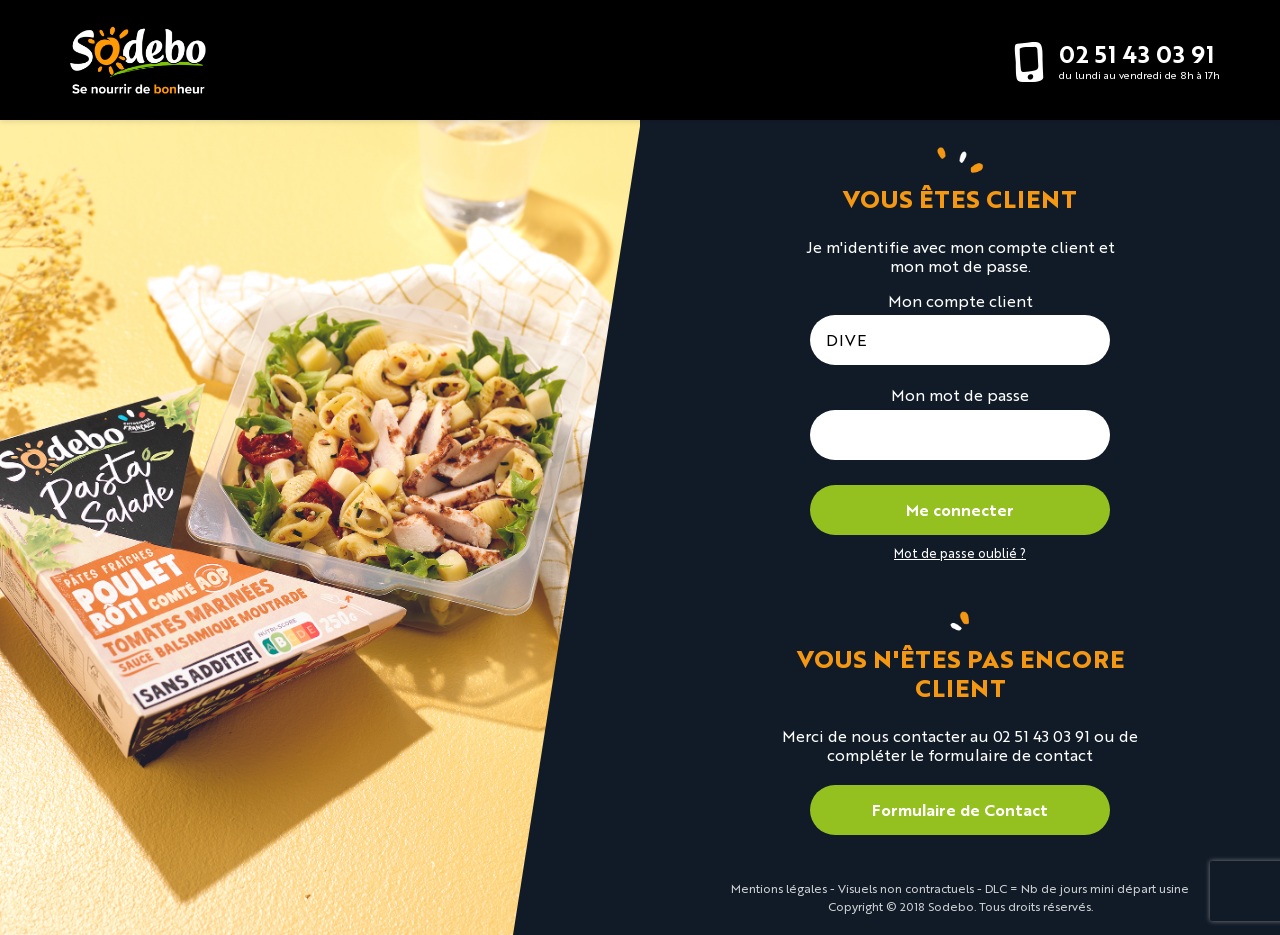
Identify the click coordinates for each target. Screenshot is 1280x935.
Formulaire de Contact (960, 809)
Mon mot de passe (960, 394)
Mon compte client (960, 300)
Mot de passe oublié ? (960, 552)
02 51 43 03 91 (1136, 53)
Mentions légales (779, 888)
